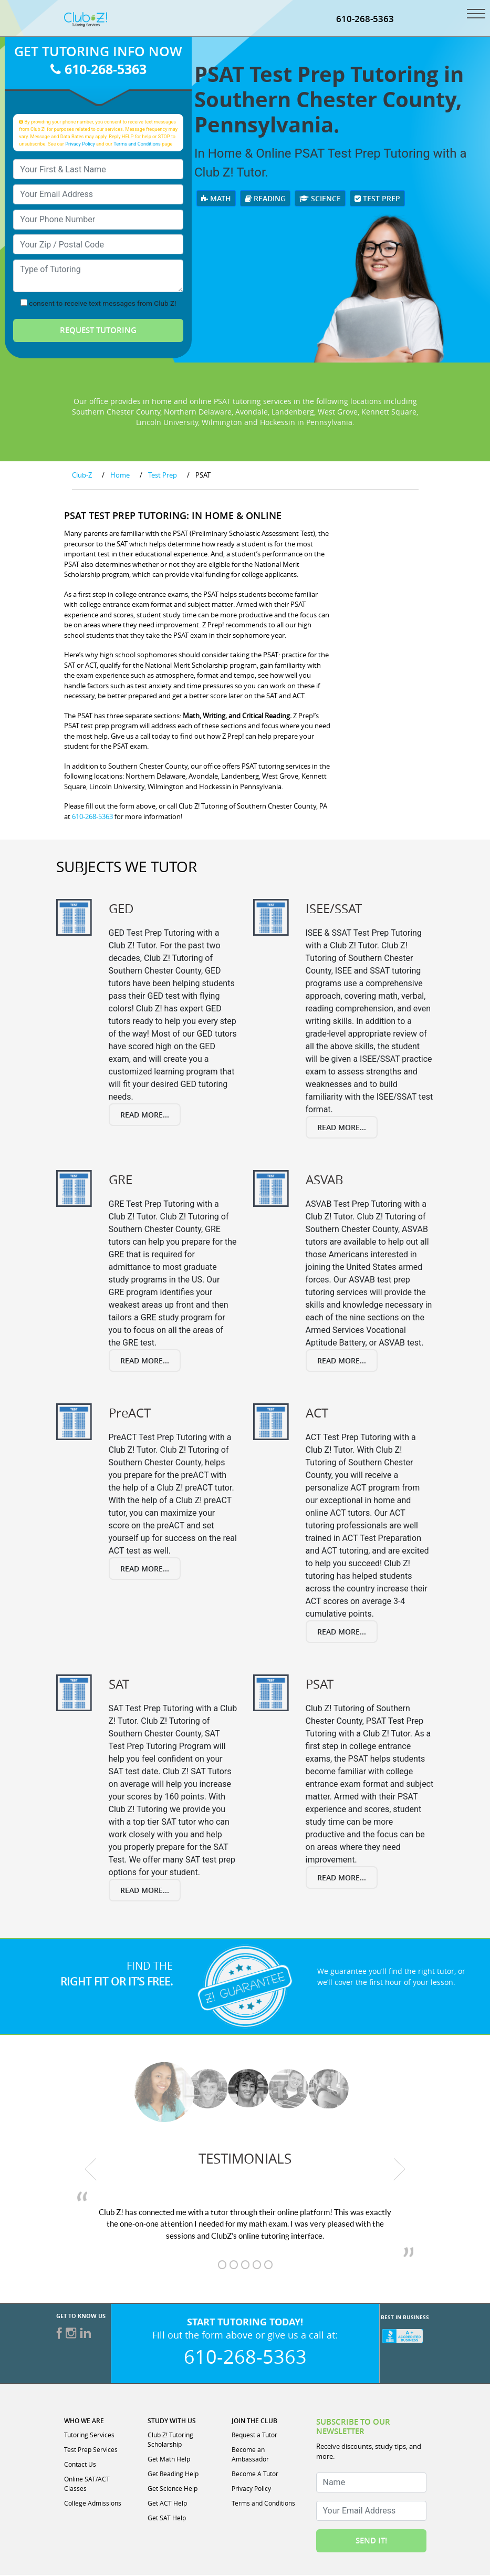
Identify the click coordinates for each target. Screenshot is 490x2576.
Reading (265, 199)
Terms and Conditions (137, 145)
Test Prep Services (91, 2450)
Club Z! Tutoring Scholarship (170, 2440)
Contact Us (80, 2465)
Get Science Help (172, 2489)
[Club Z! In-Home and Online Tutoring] (86, 20)
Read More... (144, 1116)
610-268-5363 (365, 20)
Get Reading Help (173, 2474)
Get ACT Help (167, 2504)
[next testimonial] (399, 2170)
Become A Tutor (255, 2474)
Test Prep (377, 199)
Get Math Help (169, 2460)
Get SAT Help (167, 2519)
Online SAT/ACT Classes (87, 2485)
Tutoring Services (89, 2436)
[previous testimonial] (91, 2170)
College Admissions (92, 2504)
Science (320, 199)
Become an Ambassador (250, 2455)
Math (216, 199)
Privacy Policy (80, 145)
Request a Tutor (254, 2436)
